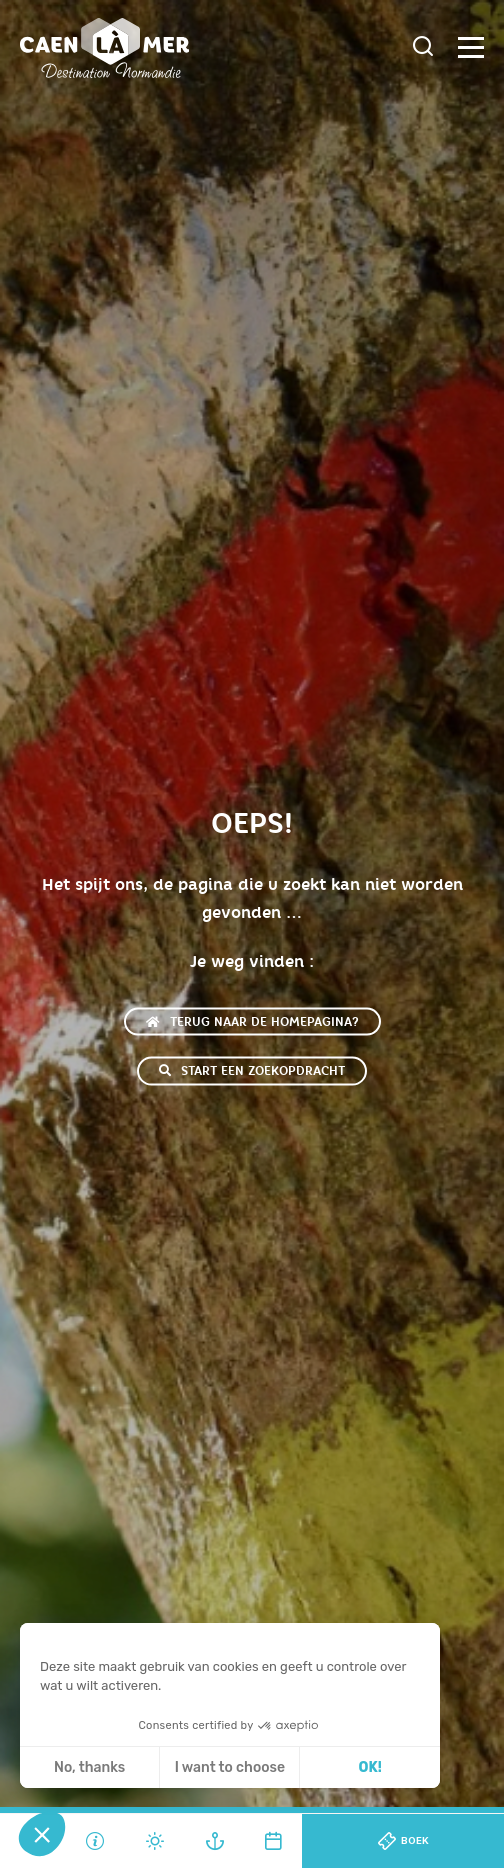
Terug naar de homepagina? (252, 1022)
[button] (42, 1834)
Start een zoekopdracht (252, 1071)
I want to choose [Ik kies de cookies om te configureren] (230, 1767)
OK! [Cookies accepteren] (370, 1767)
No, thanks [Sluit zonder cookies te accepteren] (89, 1767)
